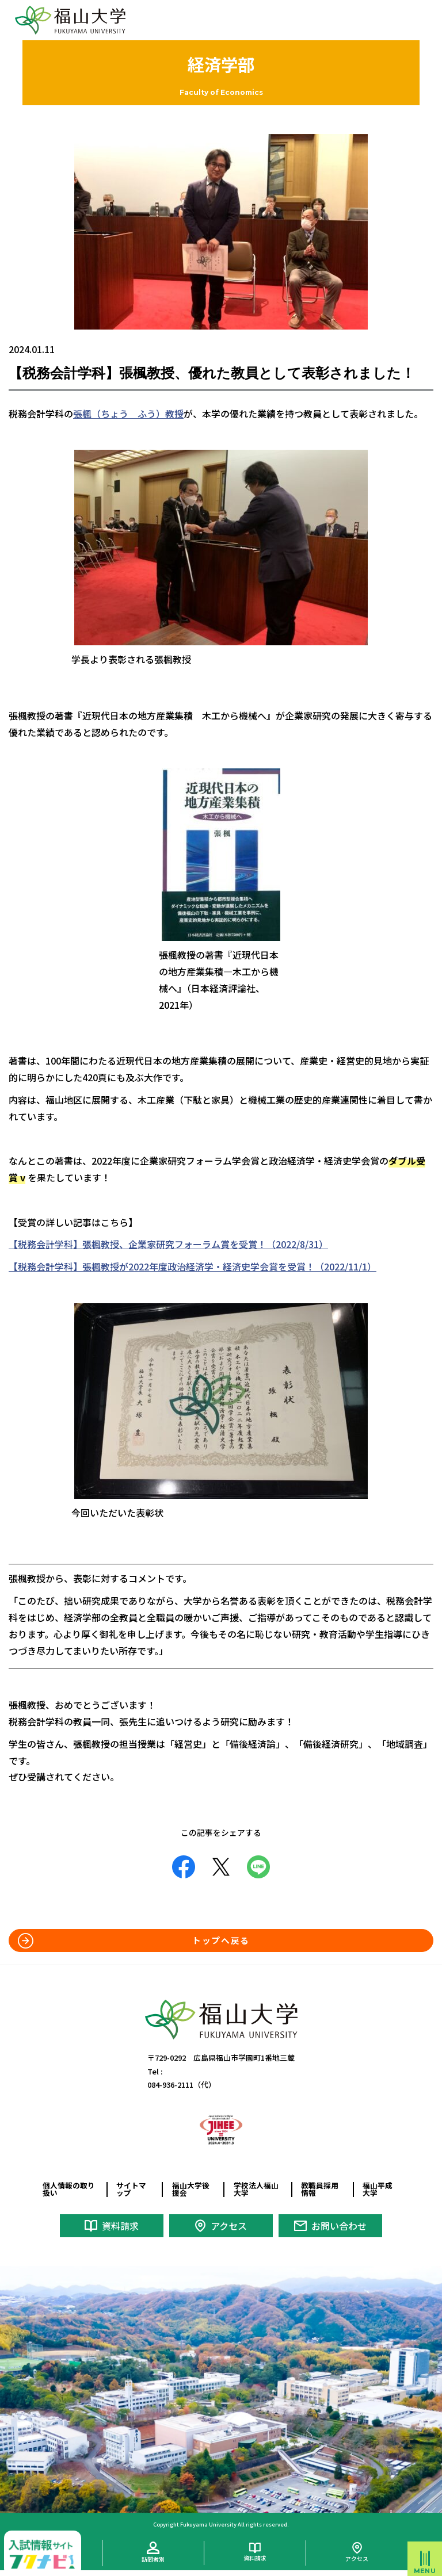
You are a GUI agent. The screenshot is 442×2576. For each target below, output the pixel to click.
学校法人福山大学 (256, 2189)
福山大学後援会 (190, 2189)
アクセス (229, 2226)
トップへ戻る (221, 1940)
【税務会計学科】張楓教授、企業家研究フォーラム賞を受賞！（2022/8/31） (168, 1244)
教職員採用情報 (319, 2189)
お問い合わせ (339, 2226)
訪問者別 (153, 2559)
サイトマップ (131, 2189)
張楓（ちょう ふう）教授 (128, 413)
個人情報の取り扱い (69, 2189)
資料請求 (120, 2226)
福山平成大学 (378, 2189)
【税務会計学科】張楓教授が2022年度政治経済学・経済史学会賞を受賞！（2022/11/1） (192, 1266)
